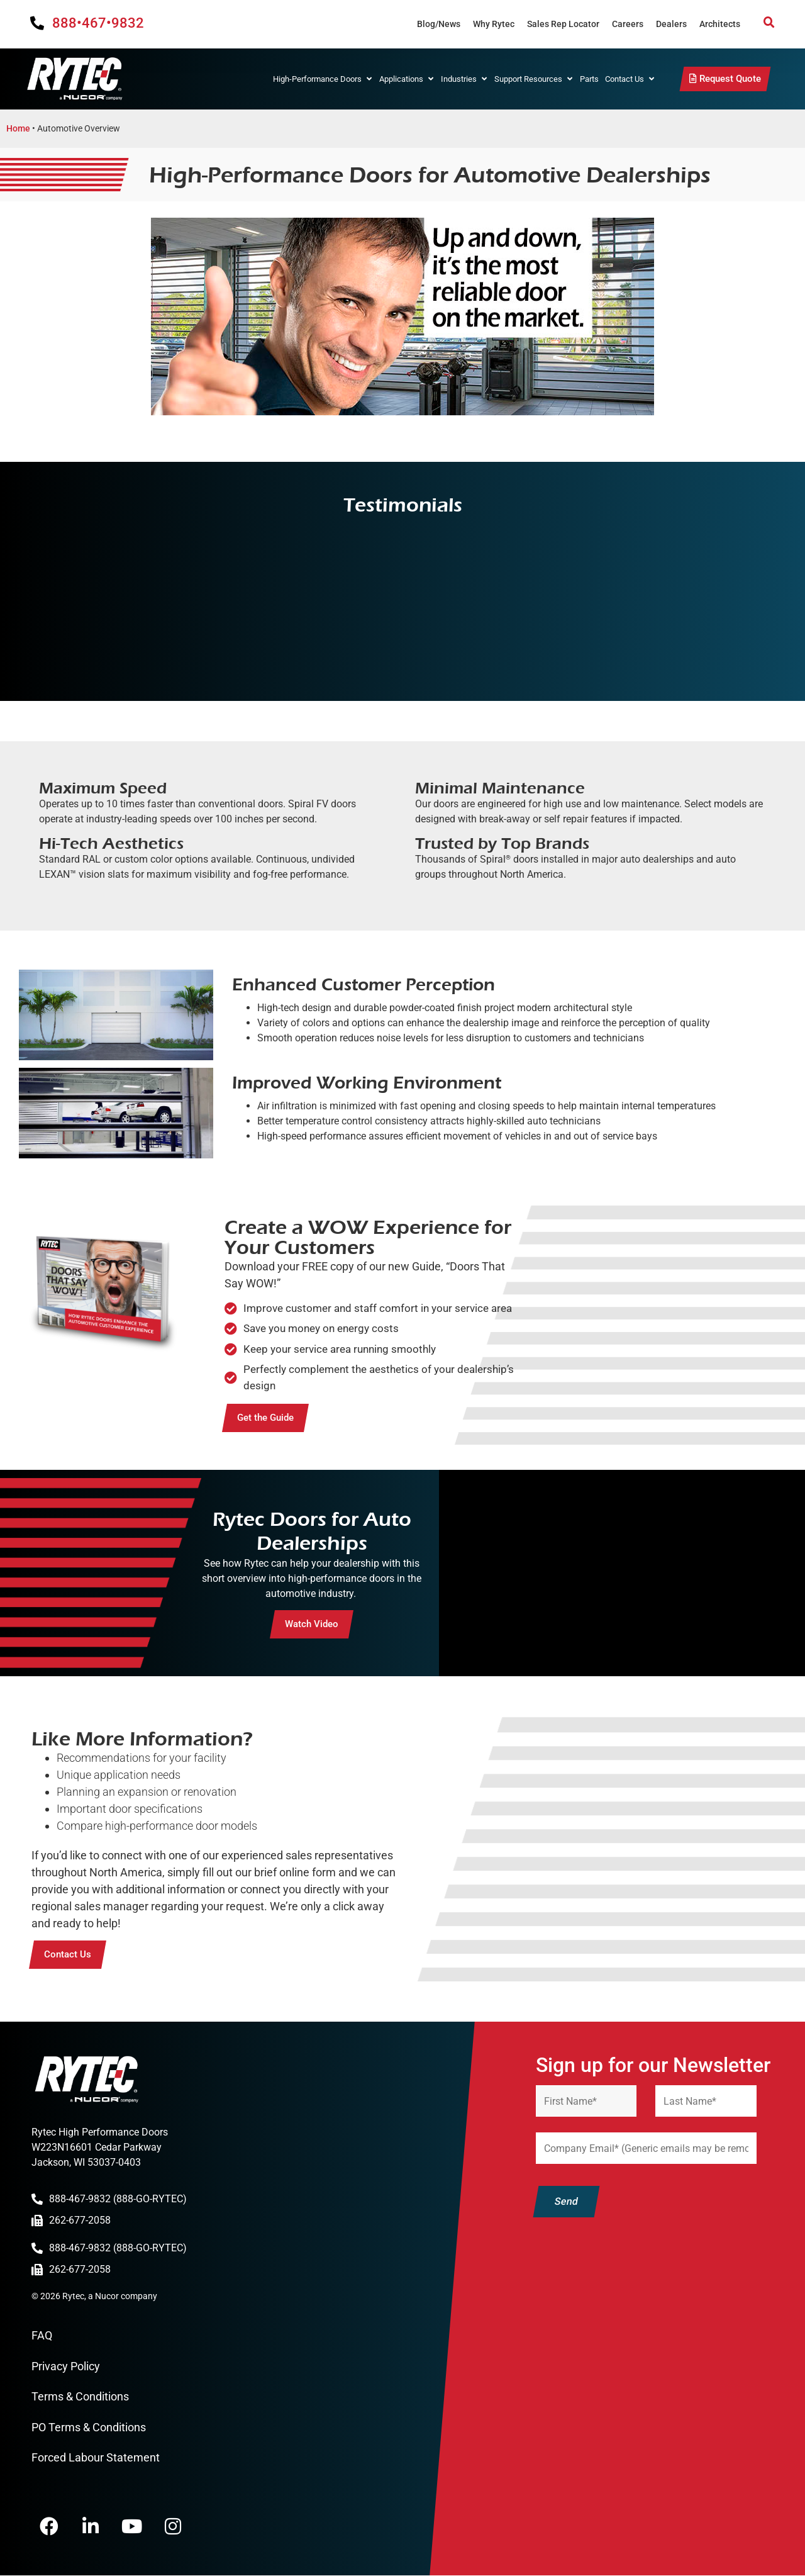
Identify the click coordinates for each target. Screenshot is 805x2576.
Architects (719, 24)
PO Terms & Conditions (88, 2427)
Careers (627, 24)
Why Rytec (493, 24)
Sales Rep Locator (563, 24)
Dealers (671, 24)
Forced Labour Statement (95, 2457)
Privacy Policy (65, 2366)
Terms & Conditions (80, 2396)
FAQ (41, 2335)
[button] (769, 23)
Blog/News (438, 24)
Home (18, 128)
